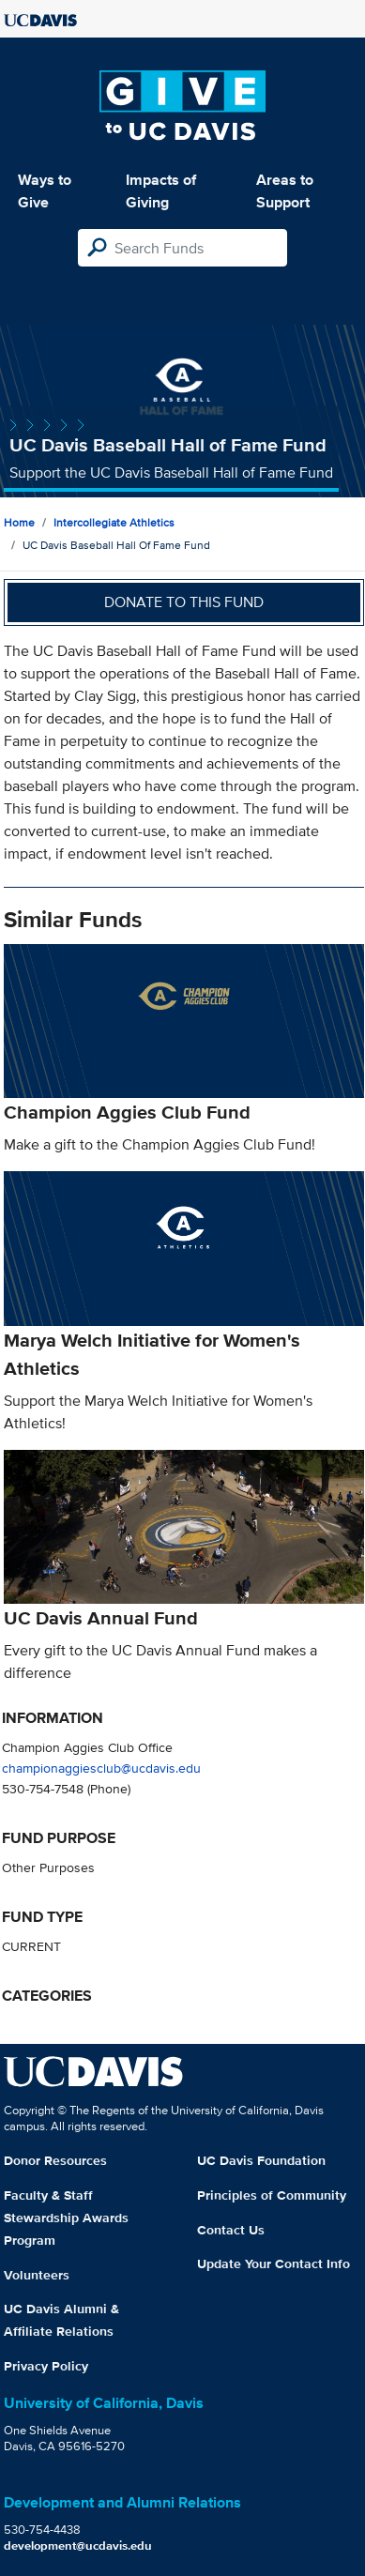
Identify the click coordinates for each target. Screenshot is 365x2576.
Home (19, 522)
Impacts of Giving (161, 191)
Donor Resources (55, 2160)
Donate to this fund (184, 602)
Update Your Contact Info (273, 2263)
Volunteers (36, 2274)
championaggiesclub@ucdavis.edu (101, 1767)
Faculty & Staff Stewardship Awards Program (66, 2217)
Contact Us (231, 2229)
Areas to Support (284, 191)
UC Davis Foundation (261, 2160)
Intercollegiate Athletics (114, 522)
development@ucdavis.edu (78, 2545)
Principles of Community (271, 2195)
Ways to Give (44, 191)
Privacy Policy (46, 2365)
